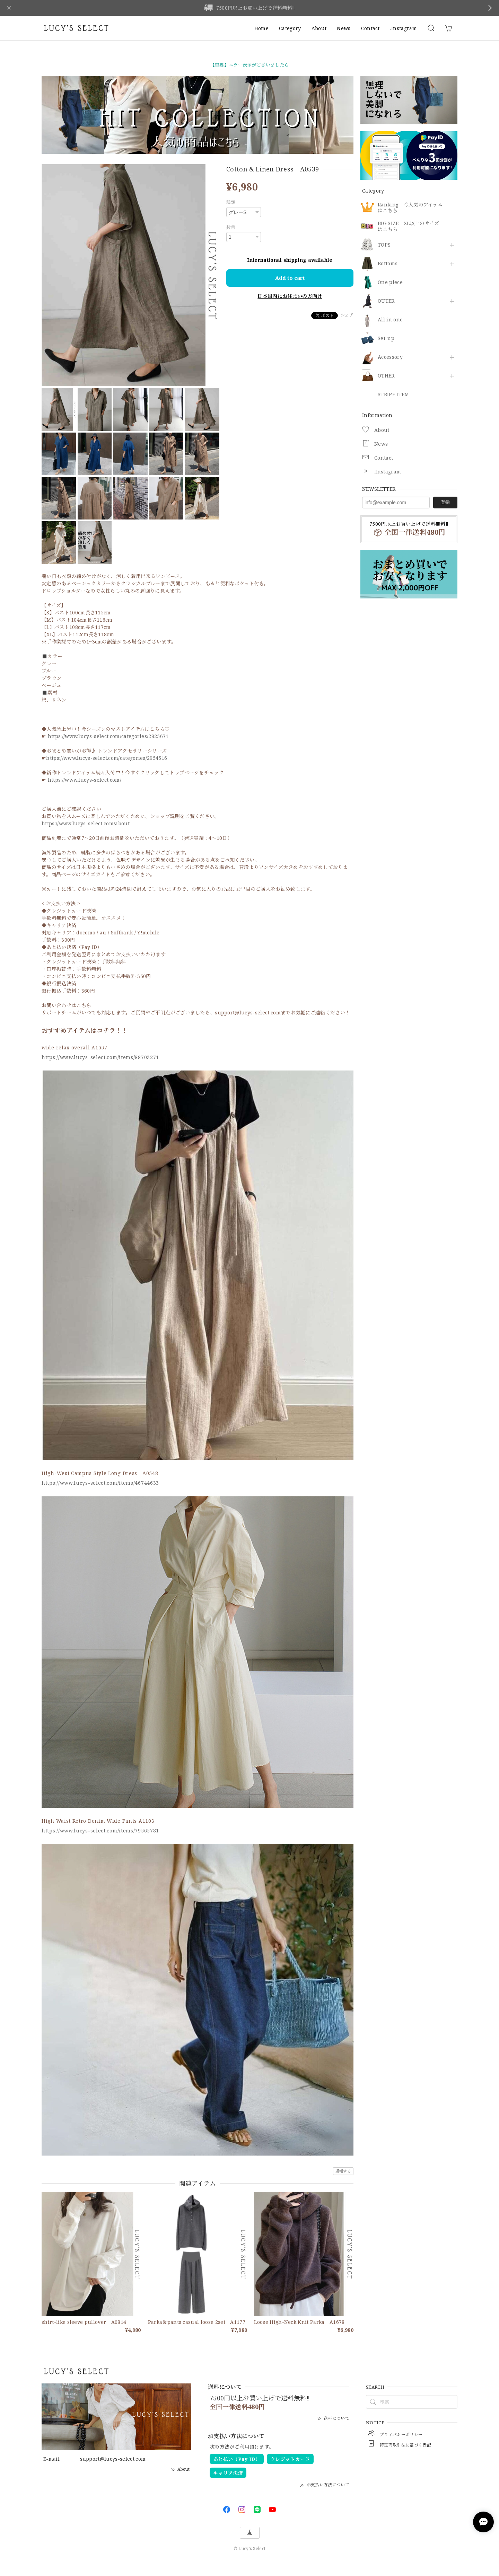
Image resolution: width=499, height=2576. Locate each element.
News (343, 28)
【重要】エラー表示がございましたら (249, 65)
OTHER (386, 376)
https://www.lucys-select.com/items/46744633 (100, 1483)
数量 (231, 227)
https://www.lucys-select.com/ (84, 779)
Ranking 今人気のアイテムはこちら (410, 208)
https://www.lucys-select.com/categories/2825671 (108, 736)
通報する (343, 2171)
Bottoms (387, 264)
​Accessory (390, 357)
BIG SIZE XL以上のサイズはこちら (408, 226)
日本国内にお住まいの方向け (289, 296)
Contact (370, 28)
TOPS (384, 245)
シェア (347, 315)
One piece (390, 282)
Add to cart (290, 277)
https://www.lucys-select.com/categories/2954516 (106, 758)
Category (290, 28)
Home (261, 28)
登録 (445, 502)
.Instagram (403, 28)
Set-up (386, 338)
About (319, 28)
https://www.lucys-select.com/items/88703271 (100, 1057)
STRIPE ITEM (393, 395)
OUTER (386, 301)
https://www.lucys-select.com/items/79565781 (100, 1830)
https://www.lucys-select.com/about (86, 823)
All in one (390, 320)
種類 (231, 202)
